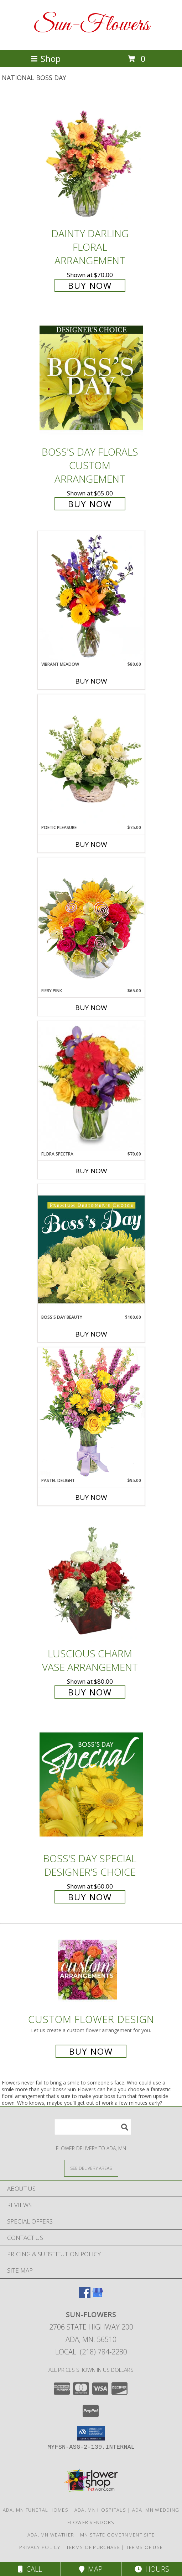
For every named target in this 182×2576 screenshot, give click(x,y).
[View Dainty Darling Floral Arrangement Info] (91, 159)
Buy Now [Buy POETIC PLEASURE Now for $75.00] (91, 844)
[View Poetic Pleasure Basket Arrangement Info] (91, 759)
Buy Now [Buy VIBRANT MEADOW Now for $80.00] (91, 681)
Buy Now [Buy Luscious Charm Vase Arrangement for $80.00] (90, 1692)
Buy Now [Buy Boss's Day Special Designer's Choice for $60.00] (90, 1897)
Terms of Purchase (93, 2547)
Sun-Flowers (91, 25)
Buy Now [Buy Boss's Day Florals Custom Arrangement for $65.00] (90, 504)
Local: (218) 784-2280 (91, 2352)
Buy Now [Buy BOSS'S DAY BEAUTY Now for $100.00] (91, 1334)
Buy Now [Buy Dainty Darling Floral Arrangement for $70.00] (90, 285)
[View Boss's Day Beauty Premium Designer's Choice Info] (91, 1249)
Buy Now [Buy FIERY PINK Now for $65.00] (91, 1007)
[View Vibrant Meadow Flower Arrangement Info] (91, 596)
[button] (91, 2433)
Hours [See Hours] (152, 2569)
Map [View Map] (91, 2569)
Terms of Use (144, 2547)
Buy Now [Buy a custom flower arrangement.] (91, 2051)
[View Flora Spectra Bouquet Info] (91, 1086)
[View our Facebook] (84, 2296)
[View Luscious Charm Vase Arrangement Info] (91, 1579)
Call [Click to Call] (30, 2569)
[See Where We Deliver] (91, 2168)
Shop (46, 58)
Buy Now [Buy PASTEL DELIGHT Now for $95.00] (91, 1497)
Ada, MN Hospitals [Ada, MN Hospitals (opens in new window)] (100, 2510)
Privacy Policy (39, 2547)
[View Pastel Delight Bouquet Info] (91, 1412)
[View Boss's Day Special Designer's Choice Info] (91, 1784)
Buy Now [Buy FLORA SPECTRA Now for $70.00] (91, 1170)
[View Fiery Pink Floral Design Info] (91, 922)
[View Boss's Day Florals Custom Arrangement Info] (91, 378)
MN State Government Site (117, 2535)
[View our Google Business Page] (97, 2296)
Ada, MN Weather (50, 2535)
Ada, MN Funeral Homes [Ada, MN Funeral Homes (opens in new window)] (35, 2510)
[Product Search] (92, 2127)
